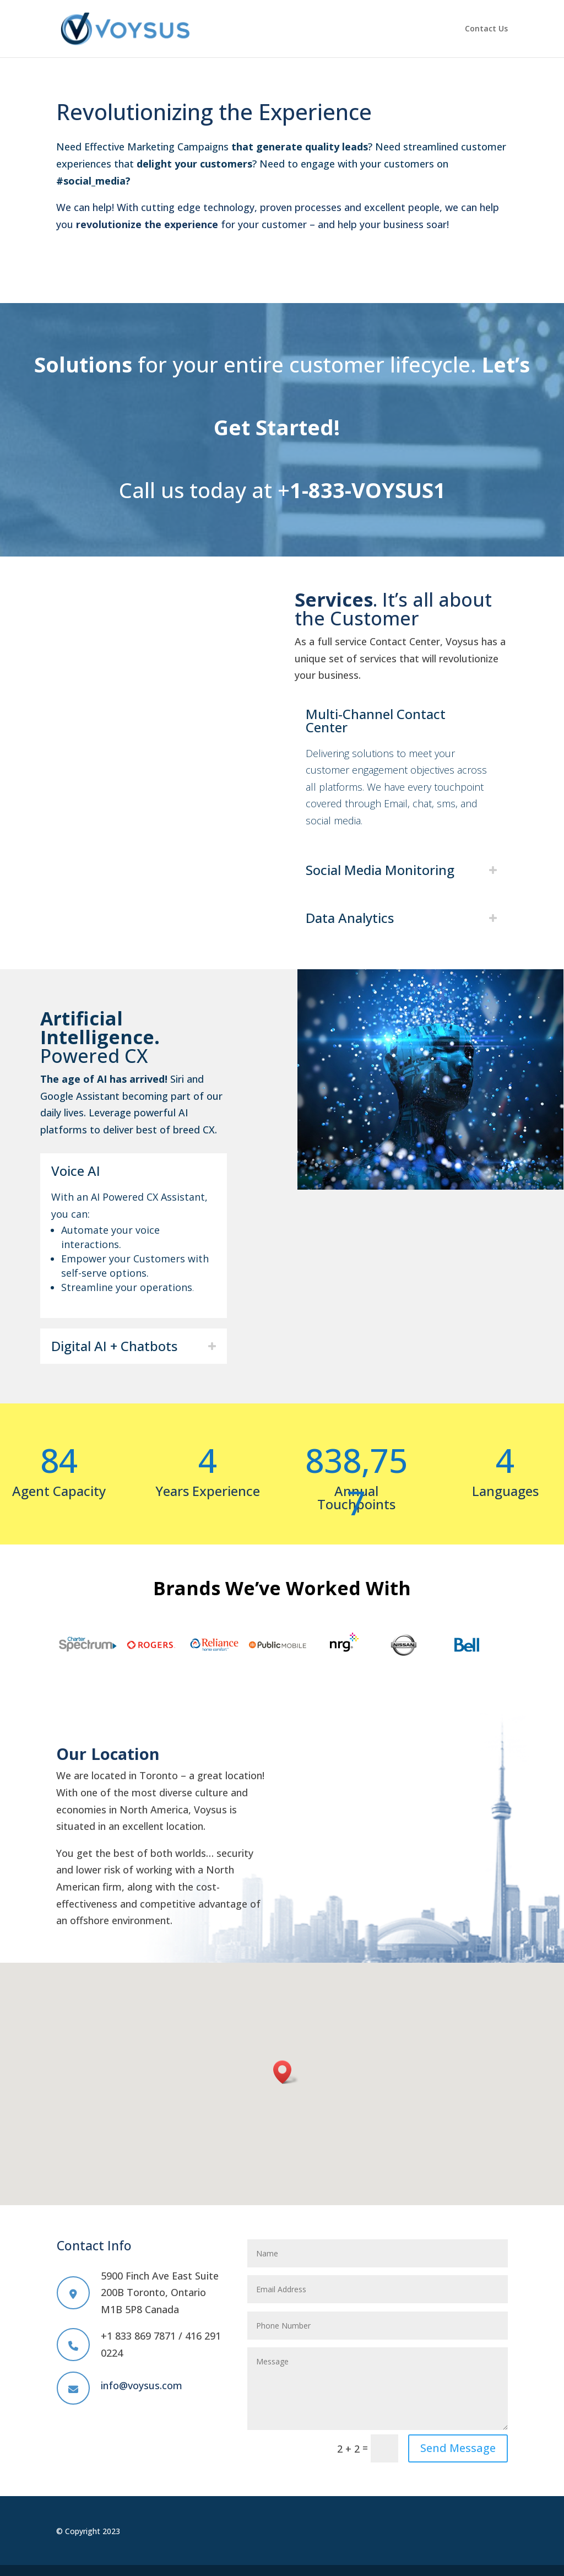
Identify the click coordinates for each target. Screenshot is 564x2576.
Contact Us (486, 29)
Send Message (458, 2447)
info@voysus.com (141, 2385)
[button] (286, 2072)
